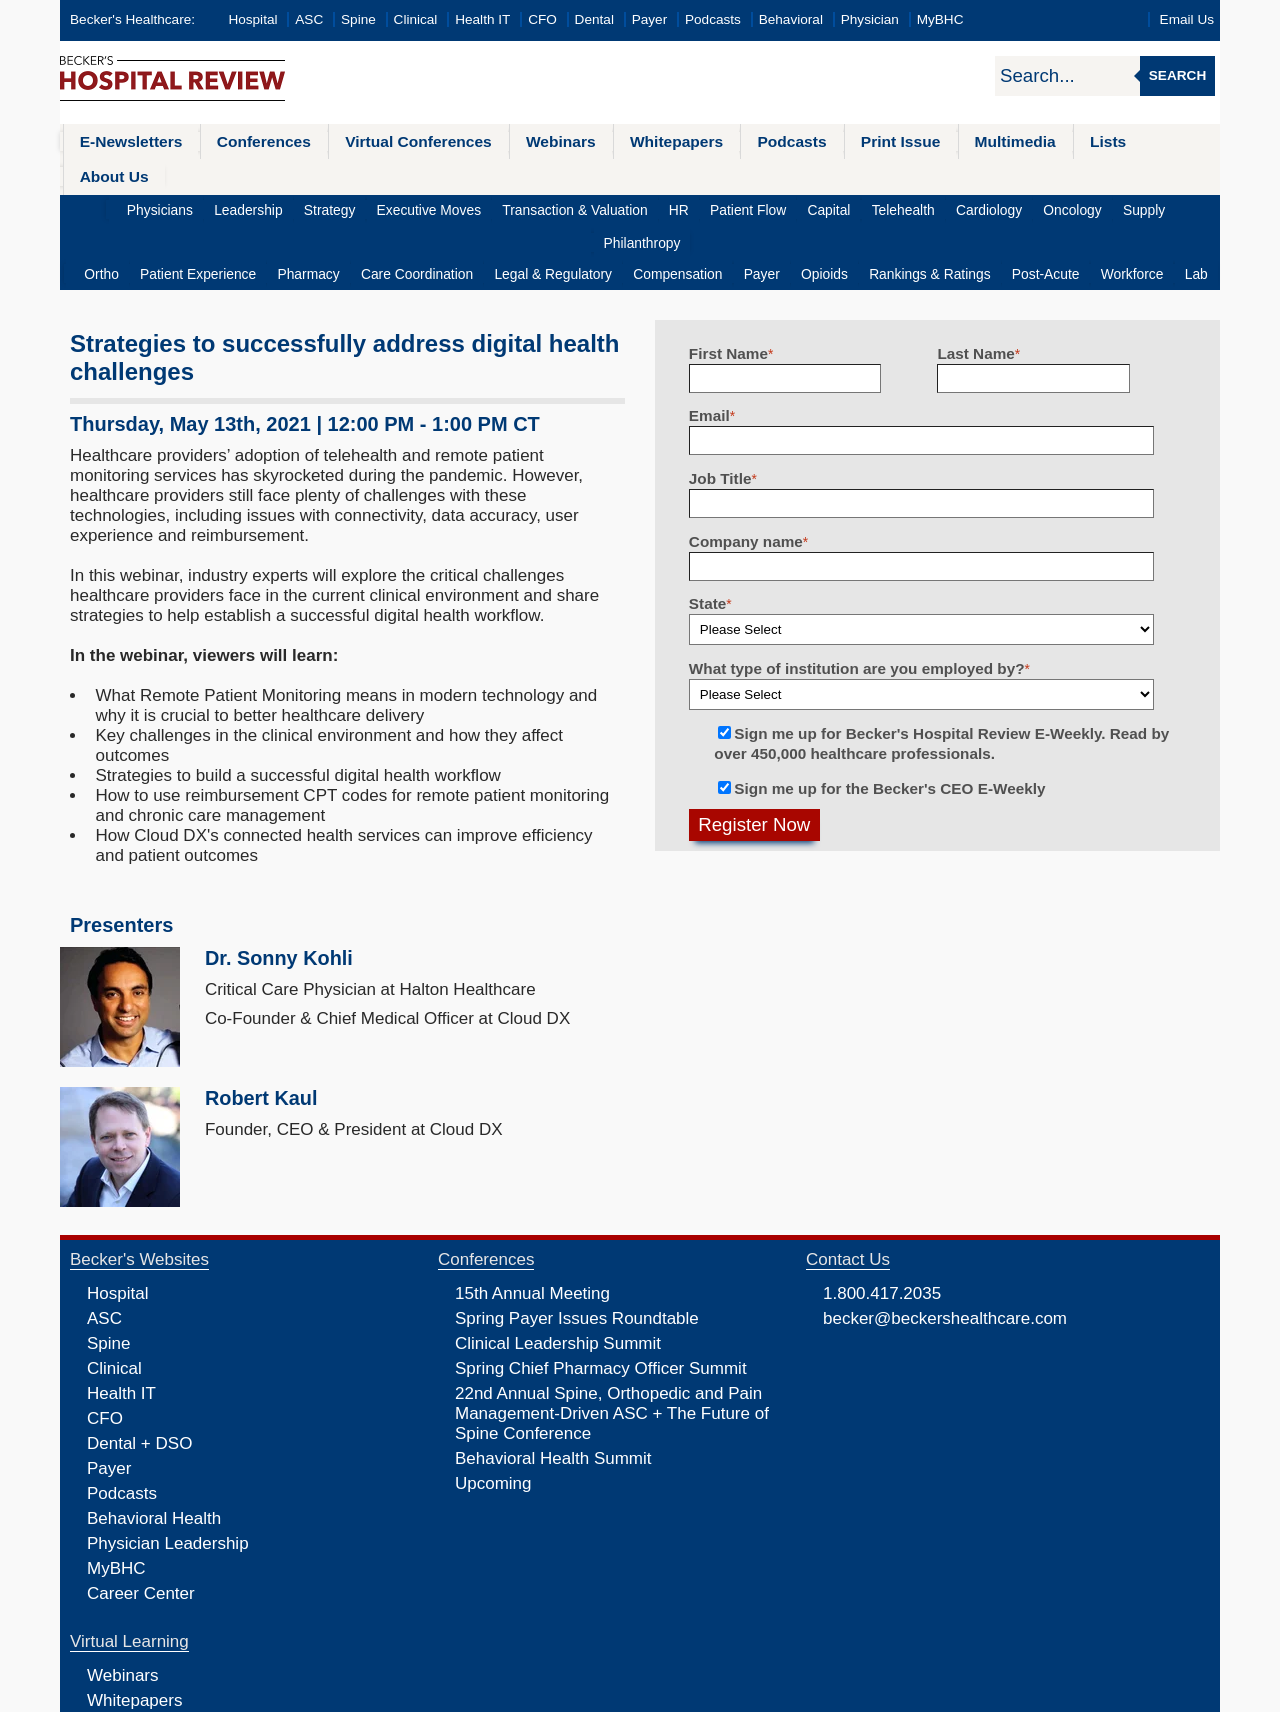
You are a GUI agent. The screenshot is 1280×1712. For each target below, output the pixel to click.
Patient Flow (697, 174)
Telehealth (844, 174)
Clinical (416, 19)
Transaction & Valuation (532, 174)
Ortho (126, 206)
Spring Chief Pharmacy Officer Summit (601, 1300)
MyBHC (940, 19)
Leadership (220, 174)
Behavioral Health (154, 1450)
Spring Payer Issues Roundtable (577, 1250)
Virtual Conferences (405, 141)
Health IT (482, 19)
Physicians (136, 174)
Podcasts (713, 19)
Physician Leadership (168, 1475)
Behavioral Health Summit (553, 1390)
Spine (358, 19)
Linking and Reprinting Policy (623, 1695)
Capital (774, 174)
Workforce (1110, 206)
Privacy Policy (425, 1695)
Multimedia (979, 141)
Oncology (1004, 174)
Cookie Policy (504, 1695)
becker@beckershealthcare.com (945, 1250)
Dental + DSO (139, 1375)
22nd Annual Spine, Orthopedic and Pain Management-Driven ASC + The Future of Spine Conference (612, 1345)
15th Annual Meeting (532, 1225)
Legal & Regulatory (558, 206)
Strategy (297, 174)
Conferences (255, 141)
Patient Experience (218, 206)
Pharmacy (323, 206)
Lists (1068, 141)
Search (1177, 75)
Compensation (678, 206)
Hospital (252, 19)
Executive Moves (391, 174)
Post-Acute (1028, 206)
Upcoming (493, 1415)
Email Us (1187, 19)
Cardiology (925, 174)
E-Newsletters (127, 141)
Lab (1170, 206)
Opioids (816, 206)
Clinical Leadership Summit (558, 1275)
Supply (1072, 174)
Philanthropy (1149, 174)
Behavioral (791, 19)
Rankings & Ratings (916, 206)
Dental (594, 19)
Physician (870, 19)
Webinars (542, 141)
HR (632, 174)
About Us (1150, 141)
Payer (650, 19)
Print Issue (868, 141)
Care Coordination (427, 206)
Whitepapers (654, 141)
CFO (542, 19)
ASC (309, 19)
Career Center (141, 1525)
